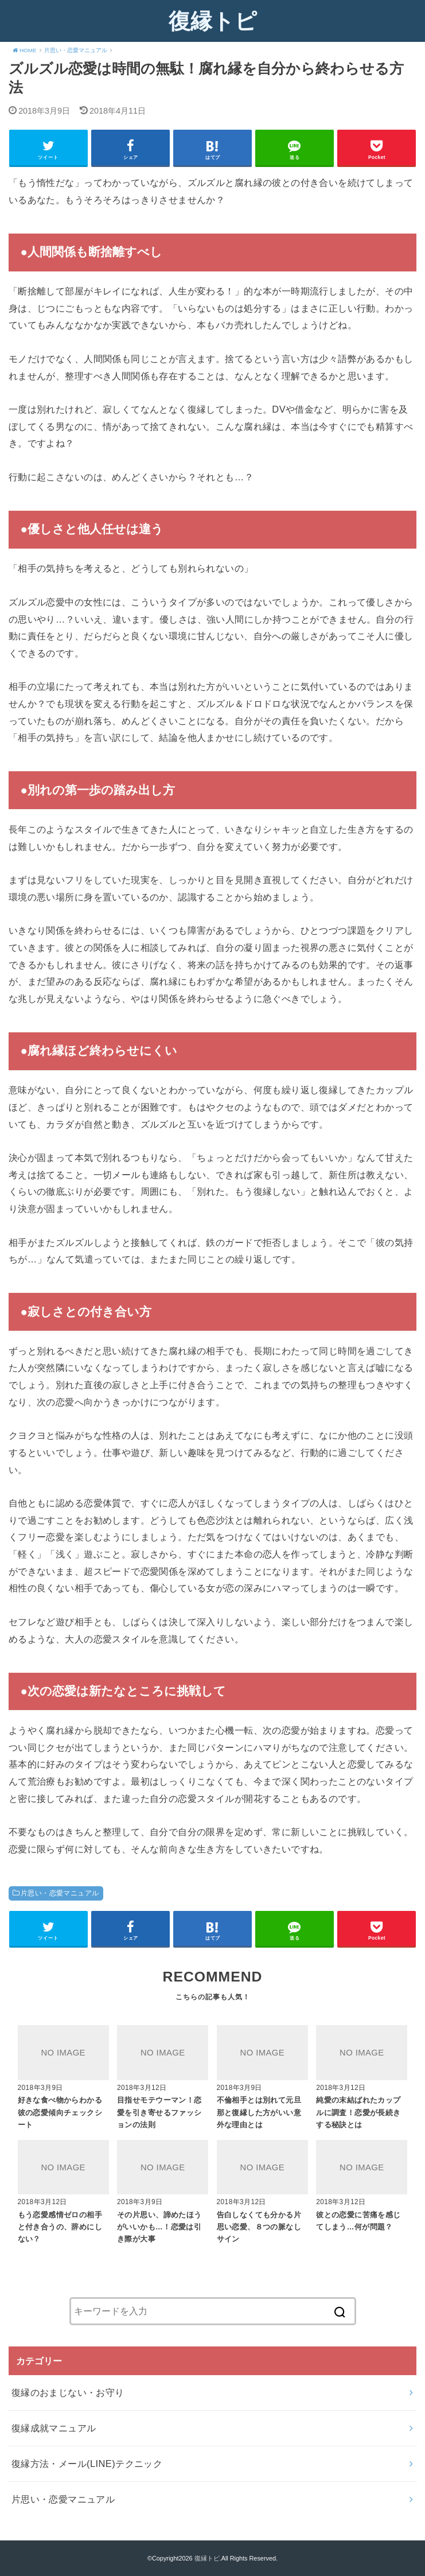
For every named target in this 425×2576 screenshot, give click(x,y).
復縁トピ (212, 20)
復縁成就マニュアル (53, 2428)
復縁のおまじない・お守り (67, 2392)
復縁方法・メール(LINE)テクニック (86, 2463)
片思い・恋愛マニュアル (60, 1893)
